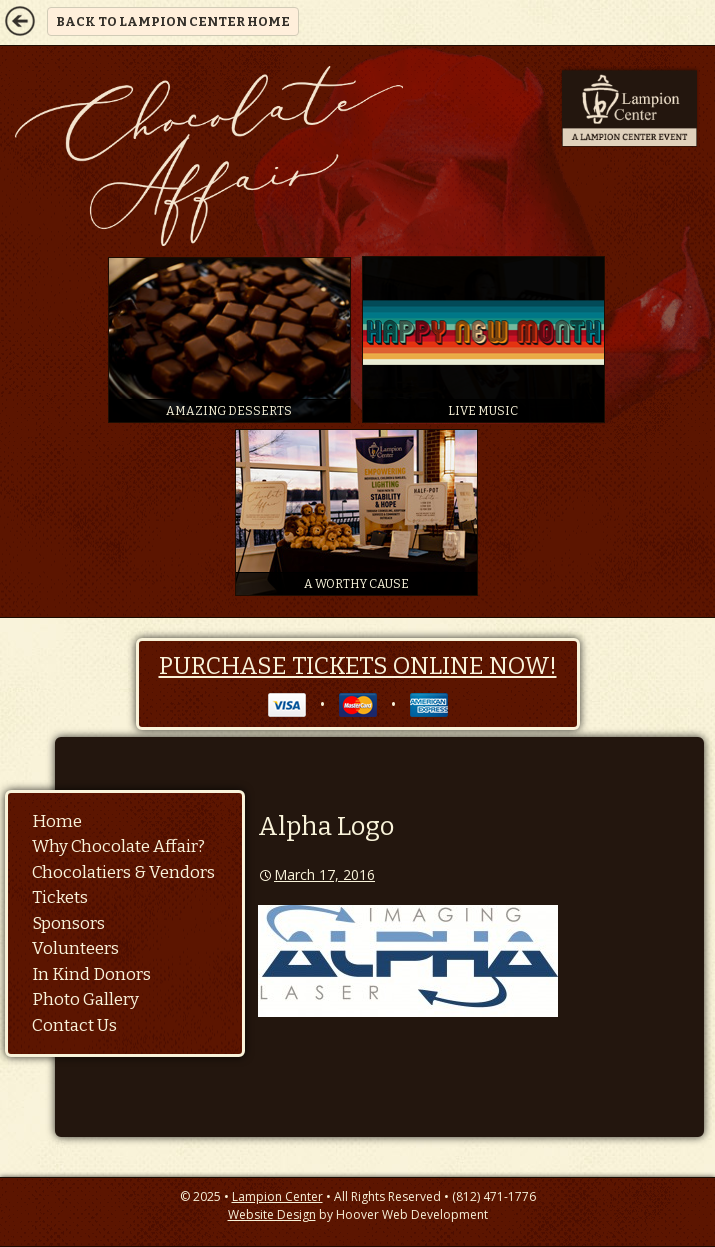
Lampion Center (277, 1196)
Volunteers (75, 948)
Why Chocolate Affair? (118, 846)
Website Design (272, 1214)
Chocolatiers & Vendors (123, 872)
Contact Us (74, 1025)
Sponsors (68, 923)
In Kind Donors (91, 974)
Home (57, 821)
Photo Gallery (85, 999)
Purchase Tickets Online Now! (358, 666)
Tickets (60, 897)
